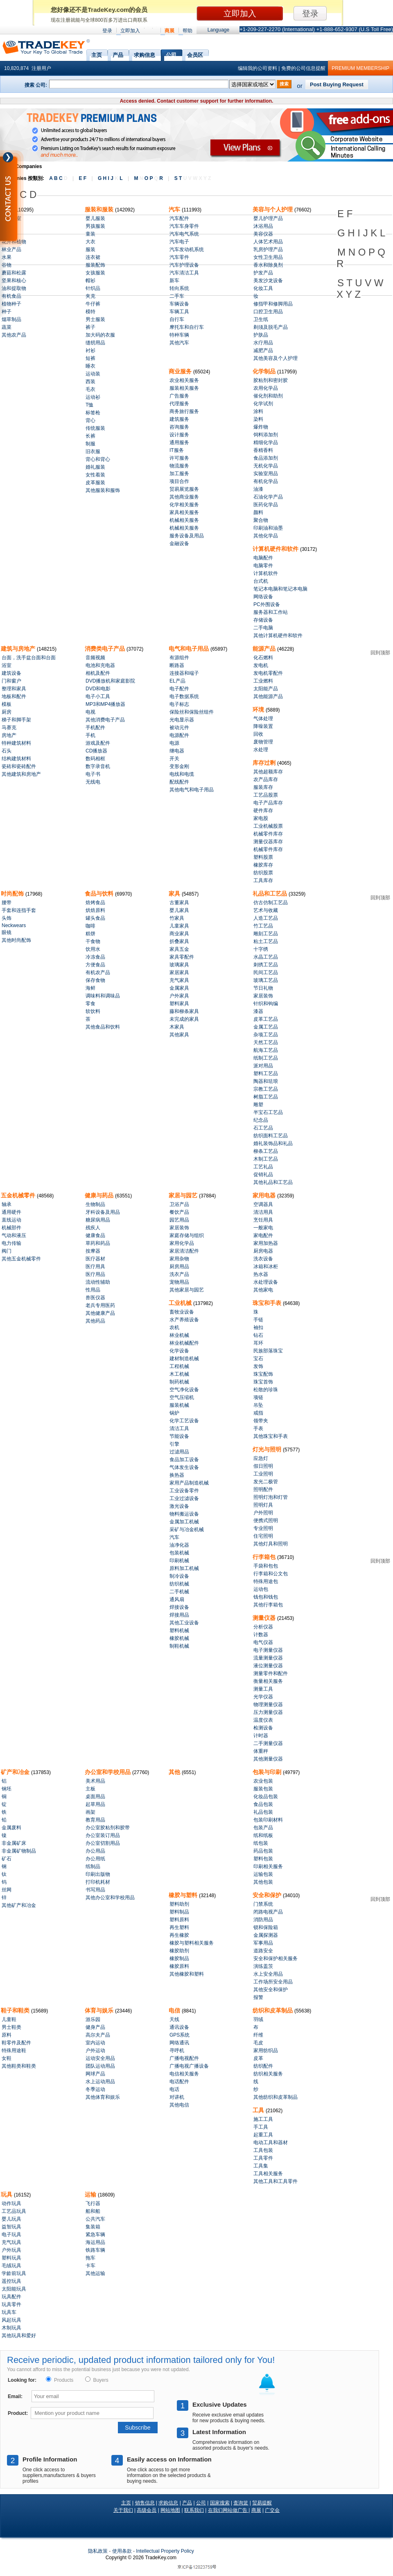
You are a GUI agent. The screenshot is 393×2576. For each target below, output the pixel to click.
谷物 (6, 265)
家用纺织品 (265, 2050)
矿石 (6, 1859)
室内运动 (95, 2043)
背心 (90, 420)
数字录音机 (98, 766)
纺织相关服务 (268, 2074)
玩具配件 (11, 2297)
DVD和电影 (98, 689)
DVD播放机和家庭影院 (110, 681)
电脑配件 (263, 558)
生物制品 (95, 1204)
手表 (258, 1428)
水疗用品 (263, 343)
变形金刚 (179, 766)
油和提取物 (14, 288)
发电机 (260, 665)
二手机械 (179, 1592)
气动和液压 (14, 1235)
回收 (258, 734)
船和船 (93, 2211)
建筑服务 (179, 419)
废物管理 (263, 742)
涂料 (258, 411)
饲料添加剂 (265, 435)
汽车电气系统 (184, 234)
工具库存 (263, 880)
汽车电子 (179, 242)
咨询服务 (179, 427)
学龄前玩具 (14, 2273)
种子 (6, 311)
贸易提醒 (262, 2503)
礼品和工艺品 (271, 893)
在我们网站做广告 (228, 2510)
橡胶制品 (179, 1958)
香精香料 (263, 450)
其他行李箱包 (268, 1605)
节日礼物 (263, 988)
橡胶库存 (263, 865)
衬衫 (90, 350)
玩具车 (9, 2312)
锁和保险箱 (265, 1927)
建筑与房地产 (19, 648)
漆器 (258, 1011)
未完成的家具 (184, 1019)
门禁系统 (263, 1904)
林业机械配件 (184, 1343)
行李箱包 (265, 1557)
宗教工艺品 (265, 1089)
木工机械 (179, 1374)
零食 (90, 1003)
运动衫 (93, 397)
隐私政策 (98, 2551)
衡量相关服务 (268, 1681)
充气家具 (179, 980)
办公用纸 (95, 1859)
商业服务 (181, 371)
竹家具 (176, 918)
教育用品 (95, 1820)
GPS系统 (179, 2035)
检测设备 (263, 1728)
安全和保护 (268, 1895)
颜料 (258, 512)
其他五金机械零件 (21, 1259)
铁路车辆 (95, 2250)
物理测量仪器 (268, 1704)
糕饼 (90, 934)
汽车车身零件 (184, 226)
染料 (258, 419)
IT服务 (176, 450)
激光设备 (179, 1506)
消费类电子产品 (105, 648)
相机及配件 (98, 673)
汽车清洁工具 (184, 273)
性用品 (93, 1290)
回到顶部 (380, 653)
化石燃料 (263, 657)
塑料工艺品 (265, 1073)
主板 (90, 1789)
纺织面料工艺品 (270, 1136)
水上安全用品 (268, 1974)
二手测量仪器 (268, 1743)
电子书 (93, 774)
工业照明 (263, 1474)
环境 (259, 709)
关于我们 (123, 2510)
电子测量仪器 (268, 1650)
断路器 (176, 665)
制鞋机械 (179, 1646)
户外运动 (95, 2050)
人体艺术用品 (268, 242)
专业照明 (263, 1528)
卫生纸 (260, 319)
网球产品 (95, 2074)
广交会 (272, 2510)
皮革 (258, 2058)
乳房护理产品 (268, 249)
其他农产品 (14, 335)
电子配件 (179, 689)
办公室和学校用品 (108, 1772)
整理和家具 (14, 689)
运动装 (93, 374)
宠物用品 (179, 1282)
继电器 (176, 751)
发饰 (258, 1366)
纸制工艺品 (265, 1058)
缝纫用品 (95, 343)
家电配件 (263, 1235)
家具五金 (179, 949)
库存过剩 (265, 762)
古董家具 (179, 902)
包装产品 (263, 1827)
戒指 (258, 1413)
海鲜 (90, 988)
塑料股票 (263, 857)
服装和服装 (100, 209)
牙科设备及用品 (103, 1212)
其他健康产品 (100, 1313)
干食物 (93, 941)
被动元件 (179, 727)
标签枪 (93, 412)
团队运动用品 (100, 2066)
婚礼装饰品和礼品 (273, 1143)
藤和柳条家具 (184, 1011)
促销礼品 (263, 1174)
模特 (90, 311)
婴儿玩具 (11, 2219)
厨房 (6, 712)
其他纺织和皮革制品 (275, 2097)
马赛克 (9, 727)
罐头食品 (95, 918)
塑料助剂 (179, 1904)
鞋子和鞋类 (16, 2010)
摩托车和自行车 (186, 327)
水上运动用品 (100, 2081)
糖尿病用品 (98, 1220)
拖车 (90, 2258)
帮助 (187, 31)
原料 (6, 2035)
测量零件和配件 (270, 1673)
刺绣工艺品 (265, 965)
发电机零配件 (268, 673)
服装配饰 (95, 265)
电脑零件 (263, 565)
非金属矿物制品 (19, 1851)
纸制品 (93, 1866)
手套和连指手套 (19, 910)
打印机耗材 (98, 1882)
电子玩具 (11, 2234)
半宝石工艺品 (268, 1112)
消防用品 (263, 1919)
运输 (91, 2194)
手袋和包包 (265, 1566)
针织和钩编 (265, 1003)
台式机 (260, 581)
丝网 (6, 1890)
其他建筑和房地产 (21, 774)
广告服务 (179, 396)
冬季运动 (95, 2089)
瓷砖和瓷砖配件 (19, 766)
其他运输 (95, 2273)
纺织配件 (263, 2066)
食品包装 (263, 1804)
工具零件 (263, 2158)
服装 (90, 249)
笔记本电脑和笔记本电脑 (280, 589)
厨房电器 (263, 1251)
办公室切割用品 (103, 1843)
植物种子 (11, 304)
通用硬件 (11, 1212)
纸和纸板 (263, 1835)
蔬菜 (6, 327)
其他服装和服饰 (103, 490)
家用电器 (265, 1195)
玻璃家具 (179, 965)
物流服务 (179, 466)
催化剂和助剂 (268, 396)
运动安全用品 (100, 2058)
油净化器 (179, 1545)
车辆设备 (179, 304)
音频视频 (95, 657)
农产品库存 (265, 779)
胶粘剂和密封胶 (270, 380)
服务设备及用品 (186, 536)
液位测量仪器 (268, 1666)
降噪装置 (263, 726)
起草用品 (95, 1804)
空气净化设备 (184, 1389)
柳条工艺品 (265, 1151)
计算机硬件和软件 (276, 549)
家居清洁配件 (184, 1251)
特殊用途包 (265, 1581)
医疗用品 (95, 1274)
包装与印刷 (268, 1772)
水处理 (260, 749)
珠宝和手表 (268, 1303)
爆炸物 (260, 427)
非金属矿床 (14, 1843)
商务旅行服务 (184, 411)
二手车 (176, 296)
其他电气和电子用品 (191, 790)
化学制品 (265, 371)
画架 (90, 1812)
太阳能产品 (265, 689)
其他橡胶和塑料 (186, 1974)
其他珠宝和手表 (270, 1436)
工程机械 (179, 1366)
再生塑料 (179, 1927)
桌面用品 (95, 1796)
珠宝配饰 (263, 1374)
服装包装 (263, 1789)
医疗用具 (95, 1266)
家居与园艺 (184, 1195)
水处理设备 (265, 1282)
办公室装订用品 (103, 1835)
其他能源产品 (268, 696)
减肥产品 (263, 350)
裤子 (90, 327)
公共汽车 (95, 2219)
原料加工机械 (184, 1568)
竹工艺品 (263, 926)
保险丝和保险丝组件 (191, 712)
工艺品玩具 (14, 2211)
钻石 (258, 1335)
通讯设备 (179, 2027)
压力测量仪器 (268, 1712)
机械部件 (11, 1228)
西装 (90, 381)
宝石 (258, 1358)
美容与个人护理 (273, 209)
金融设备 (179, 543)
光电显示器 (181, 720)
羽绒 (258, 2019)
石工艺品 (263, 1128)
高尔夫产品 (98, 2035)
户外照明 (263, 1513)
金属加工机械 (184, 1522)
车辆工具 (179, 311)
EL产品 (177, 681)
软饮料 (93, 1011)
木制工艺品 (265, 1159)
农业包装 (263, 1781)
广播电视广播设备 (189, 2066)
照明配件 (263, 1489)
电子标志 (179, 704)
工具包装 (263, 2150)
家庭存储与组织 (186, 1235)
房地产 (9, 735)
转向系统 (179, 288)
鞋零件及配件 (16, 2043)
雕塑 (258, 1104)
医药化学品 (265, 505)
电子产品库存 (268, 803)
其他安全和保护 (270, 1989)
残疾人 (93, 1228)
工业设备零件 (184, 1490)
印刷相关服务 (268, 1866)
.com (160, 2557)
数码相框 (95, 758)
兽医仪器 (95, 1297)
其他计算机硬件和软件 (278, 635)
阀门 (6, 1251)
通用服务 (179, 442)
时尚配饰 (13, 893)
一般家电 (263, 1228)
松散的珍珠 (265, 1389)
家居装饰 (263, 996)
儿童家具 (179, 926)
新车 (174, 280)
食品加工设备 (184, 1459)
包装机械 (179, 1553)
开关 (174, 758)
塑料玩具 (11, 2258)
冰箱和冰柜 (265, 1266)
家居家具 (179, 972)
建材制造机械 (184, 1358)
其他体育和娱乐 (103, 2097)
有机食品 (11, 296)
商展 (169, 31)
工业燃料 (263, 681)
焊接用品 (179, 1615)
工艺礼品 (263, 1167)
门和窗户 (11, 681)
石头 (6, 751)
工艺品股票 (265, 795)
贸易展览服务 (184, 489)
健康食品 (95, 1235)
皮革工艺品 (265, 1019)
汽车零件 (179, 257)
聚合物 (260, 520)
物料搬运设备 (184, 1514)
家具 (175, 893)
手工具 (260, 2127)
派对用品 (263, 1066)
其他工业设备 (184, 1623)
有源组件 (179, 657)
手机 (90, 735)
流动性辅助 (98, 1282)
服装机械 (179, 1405)
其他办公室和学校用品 (110, 1897)
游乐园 (93, 2019)
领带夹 (260, 1421)
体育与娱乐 (100, 2010)
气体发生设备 (184, 1467)
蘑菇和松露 (14, 273)
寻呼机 (176, 2050)
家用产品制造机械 (189, 1483)
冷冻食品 (95, 957)
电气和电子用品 (189, 648)
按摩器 (93, 1251)
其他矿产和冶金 (19, 1905)
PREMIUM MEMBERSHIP (360, 68)
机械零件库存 (268, 834)
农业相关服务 (184, 380)
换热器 (176, 1475)
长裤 (90, 436)
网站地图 (170, 2510)
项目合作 (179, 481)
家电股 (260, 818)
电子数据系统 (184, 696)
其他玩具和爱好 (19, 2335)
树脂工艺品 (265, 1097)
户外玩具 (11, 2250)
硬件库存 (263, 810)
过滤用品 (179, 1452)
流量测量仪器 (268, 1658)
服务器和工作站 (270, 612)
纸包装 (260, 1843)
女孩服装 (95, 273)
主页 (96, 54)
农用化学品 (265, 388)
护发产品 (263, 273)
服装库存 (263, 787)
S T (192, 178)
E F (82, 178)
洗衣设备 (263, 1259)
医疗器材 (95, 1259)
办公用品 (95, 1851)
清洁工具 (179, 1428)
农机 (174, 1327)
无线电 (93, 782)
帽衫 (90, 280)
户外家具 (179, 996)
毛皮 (258, 2043)
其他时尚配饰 (16, 940)
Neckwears (14, 925)
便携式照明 (265, 1520)
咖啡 (90, 926)
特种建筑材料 (16, 743)
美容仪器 (263, 234)
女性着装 (95, 475)
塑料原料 (179, 1919)
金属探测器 (265, 1935)
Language (218, 30)
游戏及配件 (98, 743)
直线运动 (11, 1220)
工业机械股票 (268, 826)
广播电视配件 (184, 2058)
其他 (175, 1772)
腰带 (6, 902)
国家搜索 (220, 2503)
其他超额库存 (268, 772)
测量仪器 (265, 1618)
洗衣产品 (179, 1274)
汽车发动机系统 (186, 249)
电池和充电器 (100, 665)
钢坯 (6, 1789)
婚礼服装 (95, 467)
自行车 (176, 319)
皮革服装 (95, 482)
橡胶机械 (179, 1638)
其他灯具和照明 (270, 1544)
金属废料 (11, 1827)
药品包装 (263, 1851)
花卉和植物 (14, 242)
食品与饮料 (100, 893)
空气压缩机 (181, 1397)
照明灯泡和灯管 (270, 1497)
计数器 (260, 1634)
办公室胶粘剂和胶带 (108, 1827)
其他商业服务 (184, 497)
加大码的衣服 (100, 335)
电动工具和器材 (270, 2142)
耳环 (258, 1343)
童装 (90, 234)
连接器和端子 (184, 673)
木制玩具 (11, 2328)
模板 (6, 704)
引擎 (174, 1444)
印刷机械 (179, 1560)
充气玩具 (11, 2242)
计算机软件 (265, 573)
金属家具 (179, 988)
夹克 (90, 296)
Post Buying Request (337, 84)
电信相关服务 (184, 2074)
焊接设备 (179, 1607)
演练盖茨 (263, 1966)
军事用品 (263, 1943)
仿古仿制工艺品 (270, 902)
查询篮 (240, 2503)
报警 (258, 1997)
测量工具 (263, 1689)
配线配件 (179, 782)
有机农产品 (98, 972)
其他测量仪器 (268, 1759)
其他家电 (263, 1290)
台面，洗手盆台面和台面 (29, 657)
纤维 (258, 2035)
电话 (174, 2089)
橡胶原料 (179, 1966)
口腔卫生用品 (268, 311)
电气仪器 (263, 1642)
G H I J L (110, 178)
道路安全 (263, 1951)
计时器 (260, 1735)
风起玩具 (11, 2320)
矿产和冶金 (16, 1772)
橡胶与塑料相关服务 (191, 1943)
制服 (90, 444)
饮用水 (93, 949)
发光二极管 (265, 1482)
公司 (171, 54)
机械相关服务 (184, 520)
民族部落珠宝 (268, 1351)
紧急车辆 (95, 2234)
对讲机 (176, 2097)
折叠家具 (179, 941)
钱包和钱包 (265, 1597)
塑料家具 (179, 1003)
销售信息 (145, 2503)
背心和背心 (98, 459)
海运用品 (95, 2242)
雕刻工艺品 (265, 934)
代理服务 (179, 404)
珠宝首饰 (263, 1382)
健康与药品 (100, 1195)
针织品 (93, 288)
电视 (90, 712)
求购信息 (144, 54)
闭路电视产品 (268, 1912)
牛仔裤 (93, 304)
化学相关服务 (184, 505)
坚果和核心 (14, 280)
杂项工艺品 (265, 1035)
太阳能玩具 (14, 2289)
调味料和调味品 (103, 996)
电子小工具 (98, 696)
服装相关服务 (184, 388)
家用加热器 (265, 1243)
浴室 (6, 665)
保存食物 (95, 980)
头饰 (6, 918)
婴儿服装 (95, 218)
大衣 (90, 242)
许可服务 (179, 458)
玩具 (7, 2194)
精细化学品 (265, 442)
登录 (107, 31)
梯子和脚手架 (16, 720)
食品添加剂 (265, 458)
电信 (175, 2010)
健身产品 (95, 2027)
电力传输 (11, 1243)
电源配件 (179, 735)
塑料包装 (263, 1859)
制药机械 (179, 1382)
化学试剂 (263, 404)
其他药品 (95, 1321)
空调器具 (263, 1204)
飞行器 (93, 2203)
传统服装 (95, 428)
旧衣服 (93, 451)
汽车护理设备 (184, 265)
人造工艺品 (265, 918)
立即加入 (130, 31)
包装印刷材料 (268, 1820)
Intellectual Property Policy (165, 2551)
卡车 (90, 2265)
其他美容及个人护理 (275, 358)
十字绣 (260, 949)
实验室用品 (265, 473)
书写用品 (95, 1890)
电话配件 (179, 2081)
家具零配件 (181, 957)
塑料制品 (179, 1912)
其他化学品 (265, 536)
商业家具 (179, 934)
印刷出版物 (98, 1874)
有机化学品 (265, 481)
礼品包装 (263, 1812)
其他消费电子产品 (105, 720)
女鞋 (6, 2058)
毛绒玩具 (11, 2265)
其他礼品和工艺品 (273, 1182)
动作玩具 (11, 2203)
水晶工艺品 (265, 957)
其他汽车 (179, 343)
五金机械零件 (19, 1195)
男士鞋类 (11, 2027)
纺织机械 (179, 1584)
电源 (174, 743)
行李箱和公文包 (270, 1574)
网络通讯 (179, 2043)
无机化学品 (265, 466)
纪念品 (260, 1120)
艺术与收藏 (265, 910)
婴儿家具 (179, 910)
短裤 (90, 358)
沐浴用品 (263, 226)
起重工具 (263, 2135)
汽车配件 (179, 218)
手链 (258, 1320)
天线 (174, 2019)
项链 (258, 1397)
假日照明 (263, 1466)
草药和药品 (98, 1243)
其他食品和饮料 (103, 1027)
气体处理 (263, 718)
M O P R (148, 178)
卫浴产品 (179, 1204)
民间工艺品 (265, 972)
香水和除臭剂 (268, 265)
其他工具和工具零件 (275, 2181)
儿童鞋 (9, 2019)
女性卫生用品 (268, 257)
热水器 (260, 1274)
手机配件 (95, 727)
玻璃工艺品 (265, 980)
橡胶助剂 (179, 1951)
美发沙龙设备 (268, 280)
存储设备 (263, 620)
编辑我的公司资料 (257, 68)
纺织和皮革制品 (273, 2010)
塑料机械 (179, 1630)
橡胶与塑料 (184, 1895)
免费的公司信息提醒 (303, 68)
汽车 (175, 209)
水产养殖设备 (184, 1320)
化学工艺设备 (184, 1421)
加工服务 (179, 473)
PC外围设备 (266, 604)
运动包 (260, 1589)
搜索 (284, 83)
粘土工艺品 (265, 941)
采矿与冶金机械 (186, 1529)
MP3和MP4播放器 (105, 704)
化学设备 (179, 1351)
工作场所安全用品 (273, 1982)
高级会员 (146, 2510)
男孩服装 (95, 226)
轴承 (6, 1204)
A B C (58, 178)
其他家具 (179, 1035)
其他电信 (179, 2105)
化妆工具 (263, 288)
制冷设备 (179, 1576)
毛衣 (90, 389)
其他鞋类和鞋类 (19, 2066)
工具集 (260, 2166)
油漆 (258, 489)
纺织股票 (263, 873)
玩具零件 (11, 2304)
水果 (6, 257)
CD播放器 (96, 751)
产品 (118, 54)
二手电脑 (263, 628)
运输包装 (263, 1874)
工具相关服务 (268, 2173)
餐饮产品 (179, 1212)
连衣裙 (93, 257)
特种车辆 (179, 335)
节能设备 (179, 1436)
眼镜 (6, 932)
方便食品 (95, 965)
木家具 (176, 1027)
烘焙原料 (95, 910)
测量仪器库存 (268, 841)
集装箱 (93, 2227)
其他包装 (263, 1882)
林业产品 (11, 249)
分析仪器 (263, 1627)
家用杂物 (179, 1259)
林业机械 (179, 1335)
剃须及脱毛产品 (270, 327)
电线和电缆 (181, 774)
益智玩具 (11, 2227)
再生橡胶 (179, 1935)
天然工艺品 (265, 1042)
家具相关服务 (184, 512)
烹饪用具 (263, 1220)
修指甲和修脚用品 (273, 304)
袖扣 (258, 1327)
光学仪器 (263, 1697)
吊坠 (258, 1405)
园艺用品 (179, 1220)
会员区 (195, 54)
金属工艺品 (265, 1027)
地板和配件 (14, 696)
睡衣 (90, 366)
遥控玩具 (11, 2281)
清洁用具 (263, 1212)
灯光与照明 (268, 1449)
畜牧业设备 (181, 1312)
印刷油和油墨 (268, 528)
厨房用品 (179, 1266)
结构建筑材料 (16, 758)
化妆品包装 (265, 1796)
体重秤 (260, 1751)
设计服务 (179, 435)
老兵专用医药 (100, 1305)
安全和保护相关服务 (275, 1958)
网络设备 (263, 597)
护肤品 (260, 335)
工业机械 (181, 1303)
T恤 (89, 405)
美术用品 (95, 1781)
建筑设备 (11, 673)
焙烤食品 (95, 902)
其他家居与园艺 (186, 1290)
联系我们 (194, 2510)
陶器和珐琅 (265, 1081)
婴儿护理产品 (268, 218)
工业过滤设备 (184, 1498)
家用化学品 (181, 1243)
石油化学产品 (268, 497)
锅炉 (174, 1413)
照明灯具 (263, 1505)
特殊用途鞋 (14, 2050)
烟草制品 (11, 319)
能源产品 (265, 648)
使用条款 (122, 2551)
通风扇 (176, 1599)
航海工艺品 (265, 1050)
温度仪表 (263, 1720)
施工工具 (263, 2119)
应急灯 (260, 1458)
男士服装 (95, 319)
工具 (259, 2110)
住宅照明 (263, 1536)
